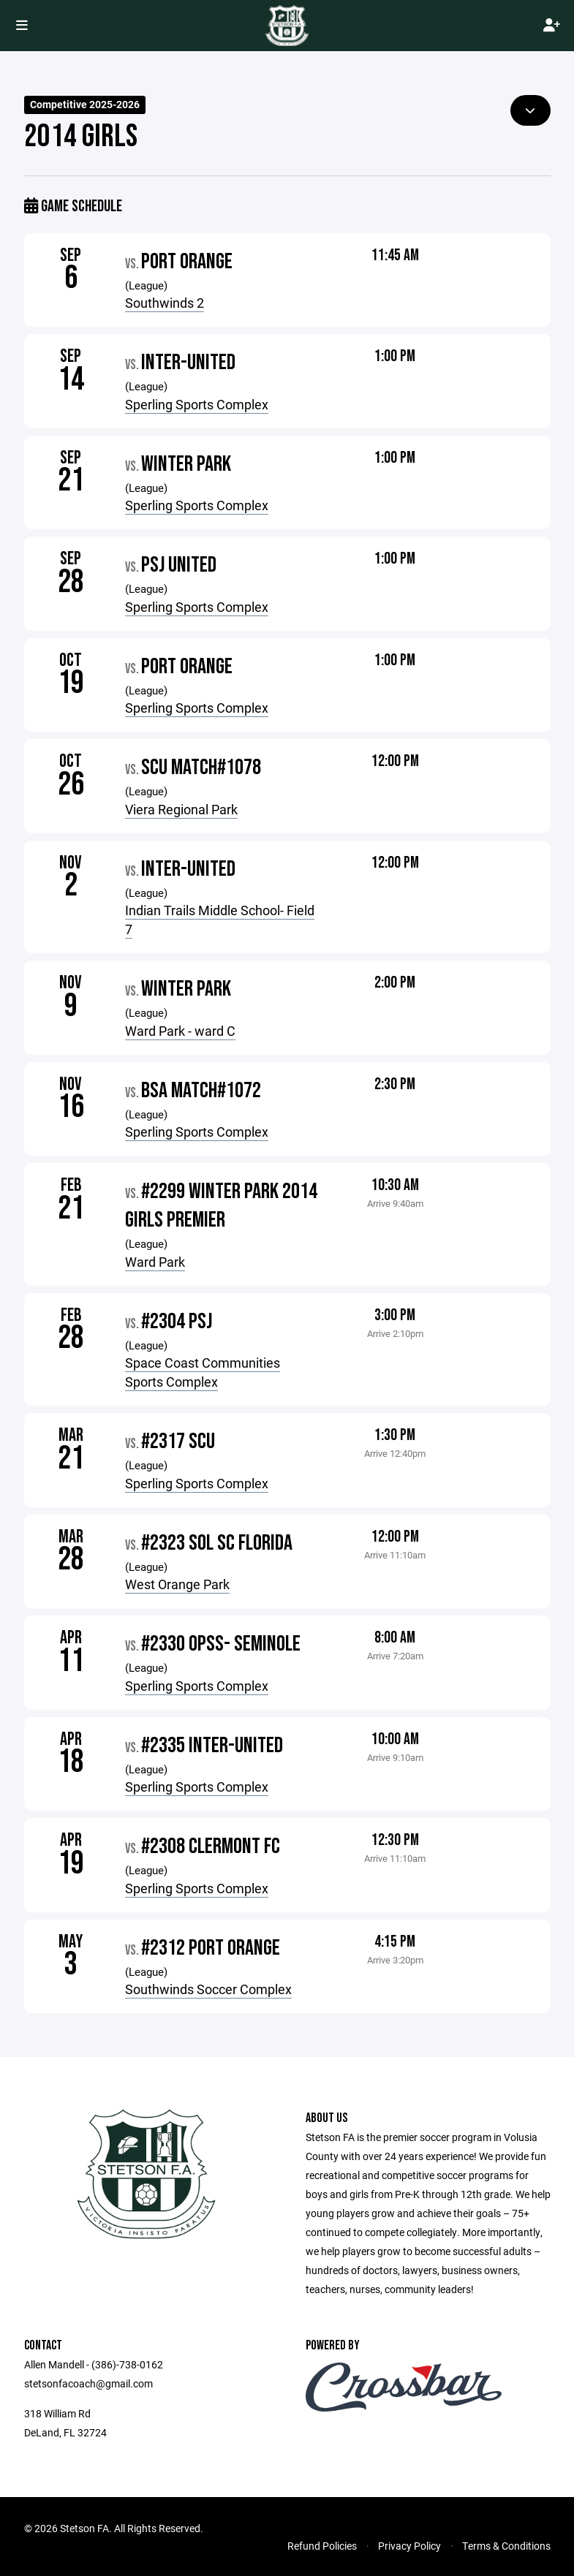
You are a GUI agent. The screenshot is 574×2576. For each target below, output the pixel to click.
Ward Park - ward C (180, 1030)
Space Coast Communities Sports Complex (202, 1372)
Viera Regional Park (181, 809)
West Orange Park (177, 1584)
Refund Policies (322, 2546)
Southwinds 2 (164, 302)
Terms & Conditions (506, 2546)
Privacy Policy (409, 2546)
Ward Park (155, 1261)
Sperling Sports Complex (196, 404)
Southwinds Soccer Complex (208, 1989)
